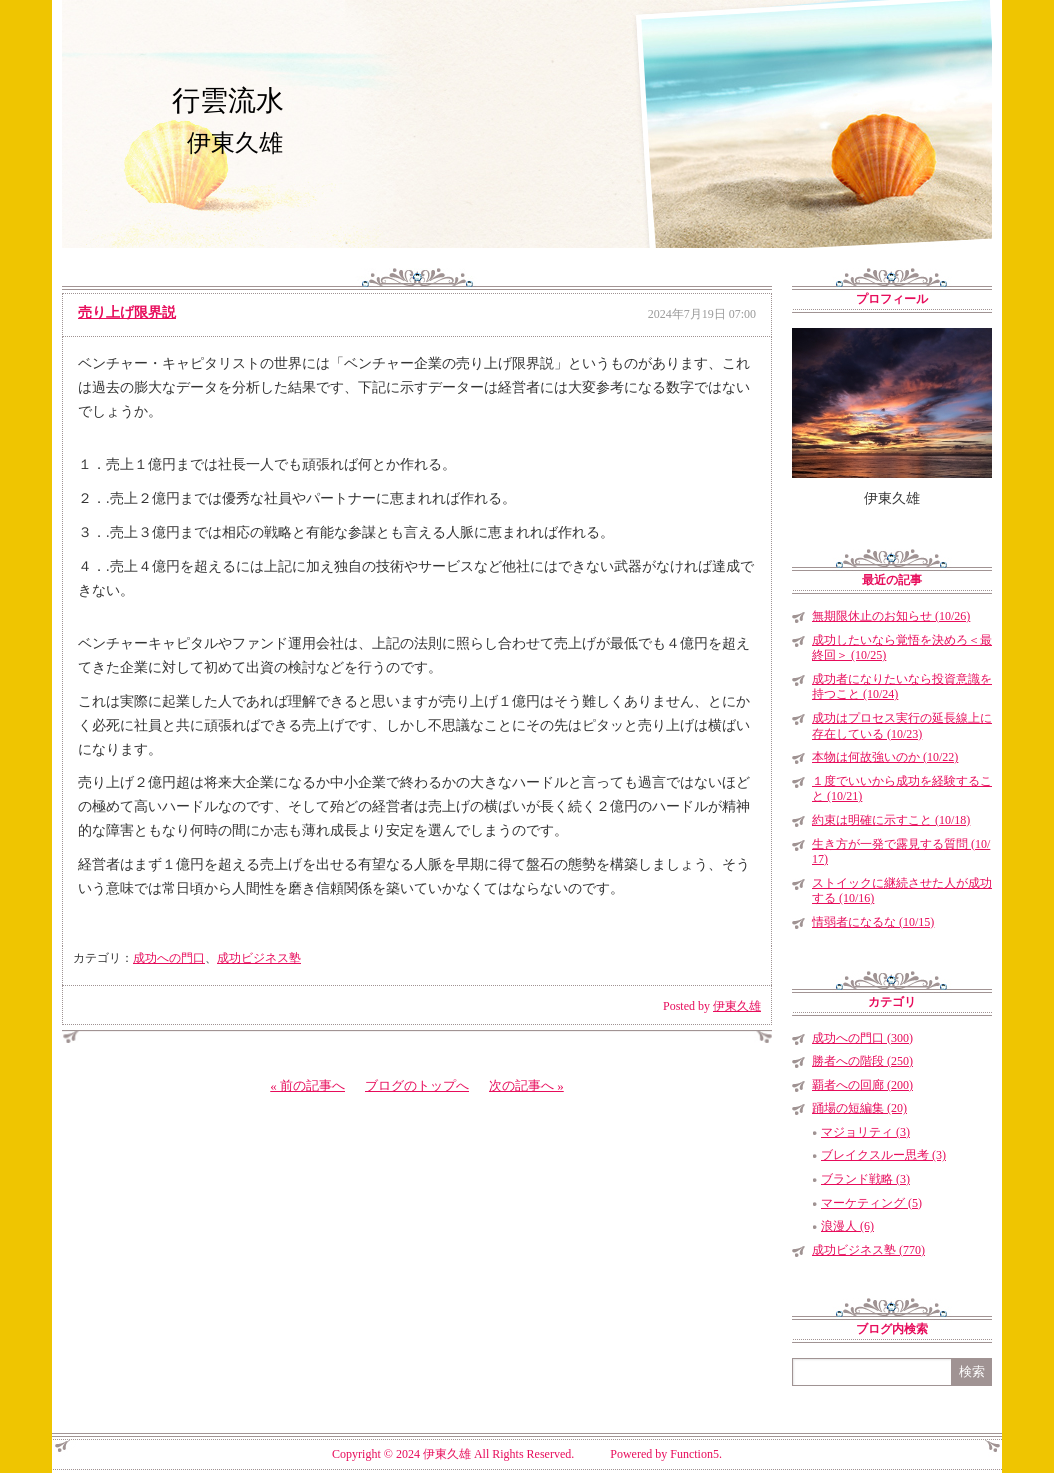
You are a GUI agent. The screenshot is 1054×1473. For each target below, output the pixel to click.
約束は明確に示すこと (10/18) (891, 820)
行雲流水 (228, 100)
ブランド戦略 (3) (865, 1179)
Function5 (694, 1454)
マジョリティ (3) (865, 1132)
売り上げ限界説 (127, 312)
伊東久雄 (737, 1006)
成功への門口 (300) (862, 1038)
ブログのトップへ (417, 1085)
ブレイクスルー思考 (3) (883, 1155)
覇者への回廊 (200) (862, 1085)
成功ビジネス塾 (259, 958)
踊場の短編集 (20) (859, 1108)
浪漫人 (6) (847, 1226)
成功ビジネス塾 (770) (868, 1250)
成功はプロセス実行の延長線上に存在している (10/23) (902, 726)
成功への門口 (169, 958)
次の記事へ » (526, 1085)
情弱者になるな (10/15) (873, 922)
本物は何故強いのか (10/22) (885, 757)
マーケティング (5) (871, 1203)
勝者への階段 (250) (862, 1061)
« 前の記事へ (307, 1085)
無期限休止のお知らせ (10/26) (891, 616)
